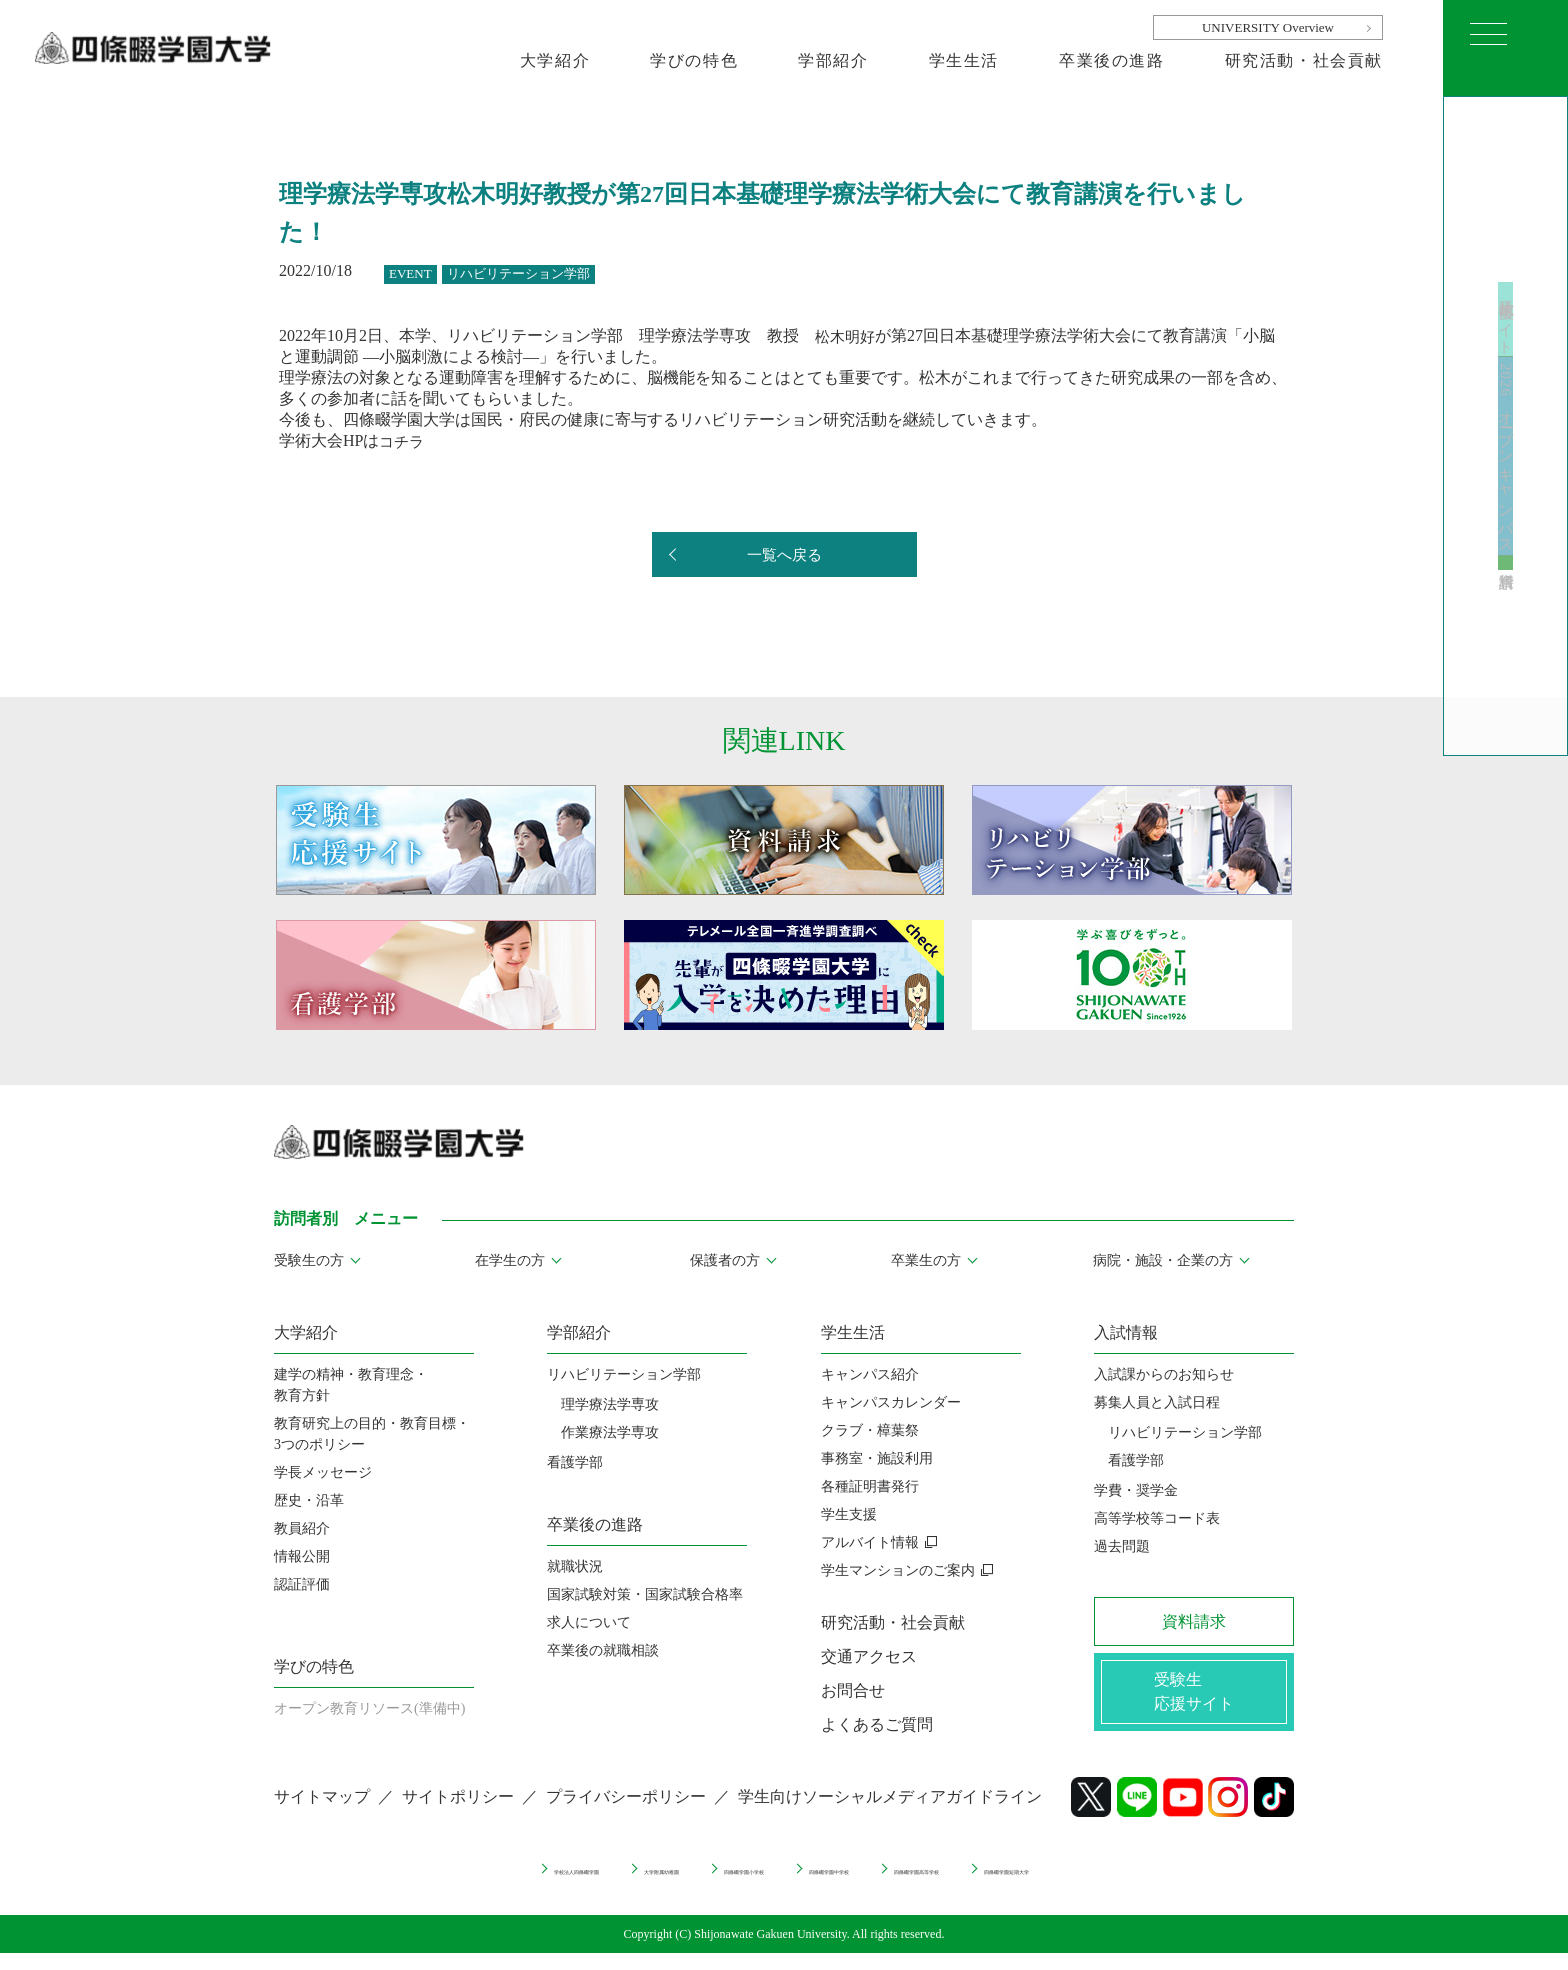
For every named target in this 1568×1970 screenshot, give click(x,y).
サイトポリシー (458, 1813)
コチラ (403, 440)
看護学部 (575, 1462)
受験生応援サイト (1506, 250)
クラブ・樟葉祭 (870, 1430)
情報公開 (302, 1556)
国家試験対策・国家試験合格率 (645, 1594)
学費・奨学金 (1136, 1490)
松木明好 (847, 335)
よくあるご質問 (877, 1724)
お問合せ (853, 1690)
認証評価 (302, 1584)
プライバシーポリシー (626, 1813)
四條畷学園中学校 (856, 1882)
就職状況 (575, 1566)
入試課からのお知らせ (1164, 1374)
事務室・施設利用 (877, 1458)
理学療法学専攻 (610, 1404)
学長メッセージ (323, 1472)
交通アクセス (869, 1656)
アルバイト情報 (870, 1542)
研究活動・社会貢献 (1304, 60)
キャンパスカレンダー (891, 1402)
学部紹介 (833, 60)
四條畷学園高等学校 (1020, 1882)
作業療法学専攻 (610, 1432)
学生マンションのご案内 (898, 1570)
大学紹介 (555, 60)
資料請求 (1506, 639)
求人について (589, 1622)
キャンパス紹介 (870, 1374)
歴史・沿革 (309, 1500)
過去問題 (1122, 1546)
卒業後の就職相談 (603, 1650)
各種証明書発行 (870, 1486)
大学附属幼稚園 (549, 1882)
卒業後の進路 (1112, 60)
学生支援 (849, 1514)
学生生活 (964, 60)
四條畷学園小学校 (699, 1882)
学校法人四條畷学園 (392, 1882)
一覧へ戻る (784, 555)
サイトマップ (322, 1813)
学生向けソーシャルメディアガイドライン (890, 1813)
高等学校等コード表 (1157, 1518)
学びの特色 (694, 60)
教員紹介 (302, 1528)
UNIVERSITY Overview (1268, 27)
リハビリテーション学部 (624, 1374)
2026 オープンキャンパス (1506, 464)
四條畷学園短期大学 (1191, 1882)
